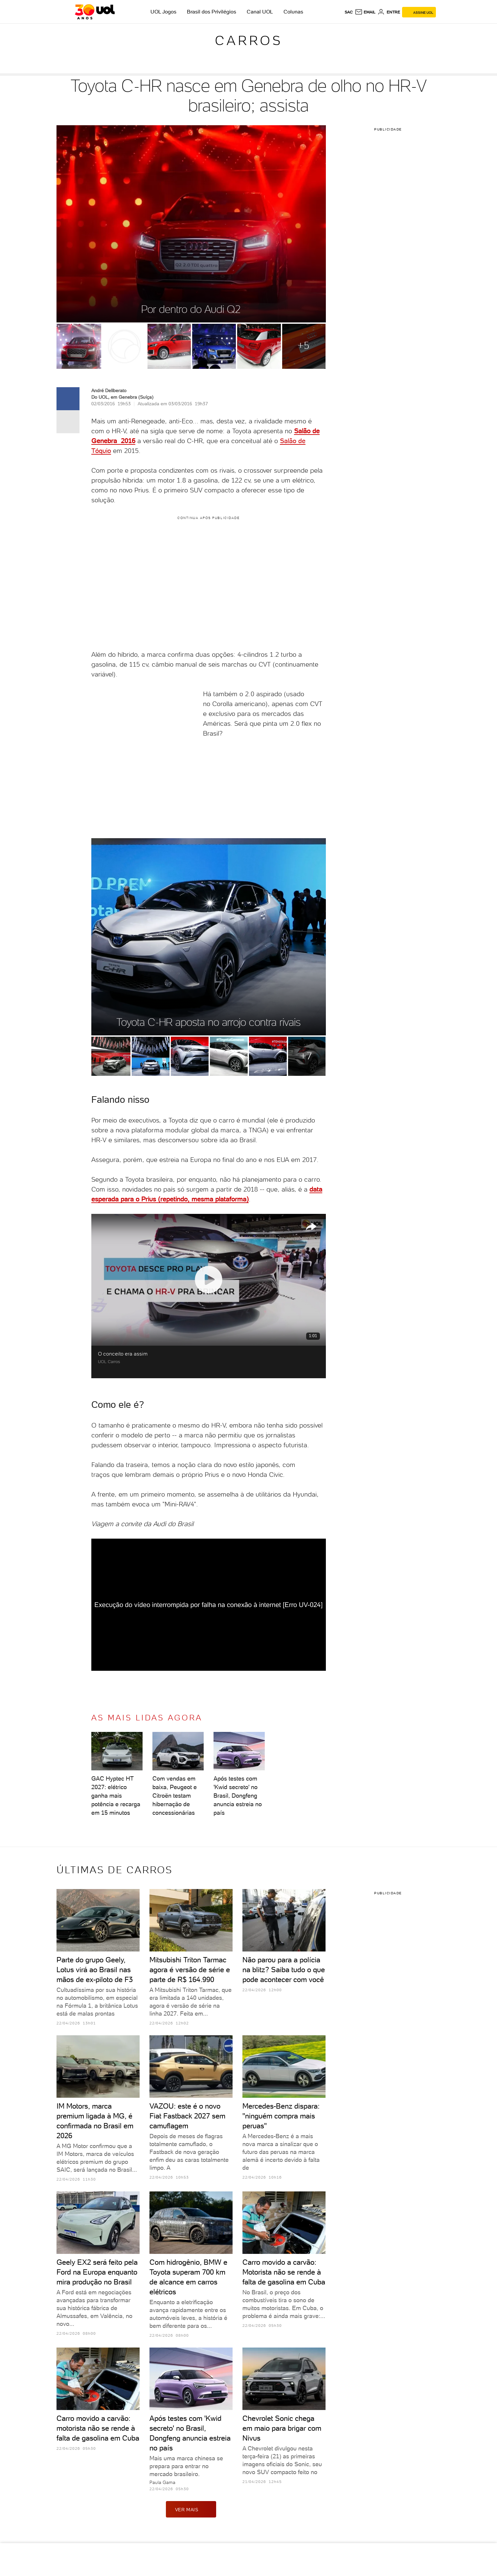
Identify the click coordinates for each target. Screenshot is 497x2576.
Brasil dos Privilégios (211, 12)
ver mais (191, 2509)
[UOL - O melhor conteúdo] (94, 12)
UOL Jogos (163, 12)
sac (349, 12)
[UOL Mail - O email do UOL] (365, 12)
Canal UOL (260, 12)
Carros (248, 40)
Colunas (293, 12)
